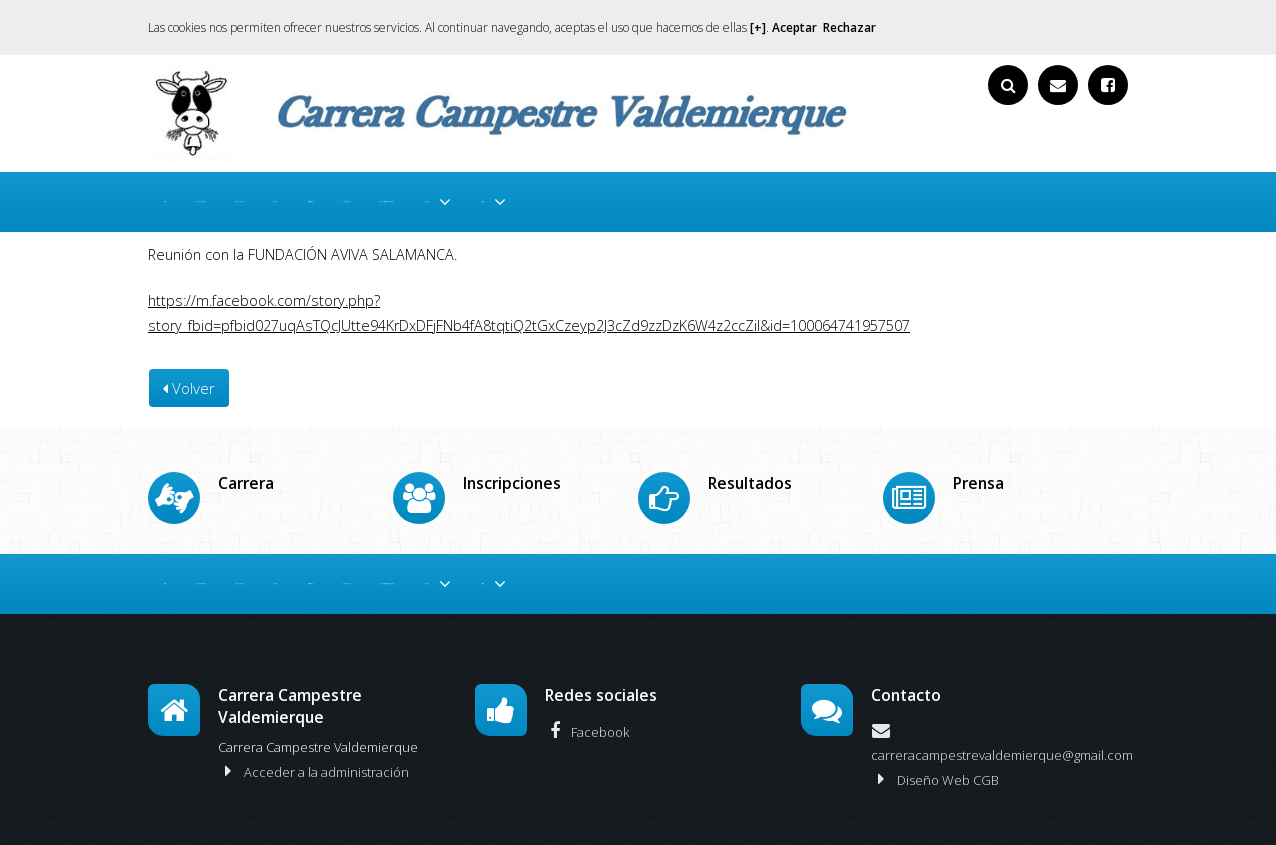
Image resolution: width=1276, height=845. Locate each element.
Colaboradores (266, 196)
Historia (1048, 196)
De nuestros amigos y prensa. (814, 196)
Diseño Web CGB (935, 760)
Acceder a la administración (313, 752)
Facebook (587, 712)
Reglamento (377, 196)
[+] (758, 27)
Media (955, 196)
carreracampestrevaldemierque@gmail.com (1002, 721)
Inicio (177, 196)
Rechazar (849, 27)
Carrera (465, 196)
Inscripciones (555, 196)
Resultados (657, 196)
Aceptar (794, 27)
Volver (189, 379)
